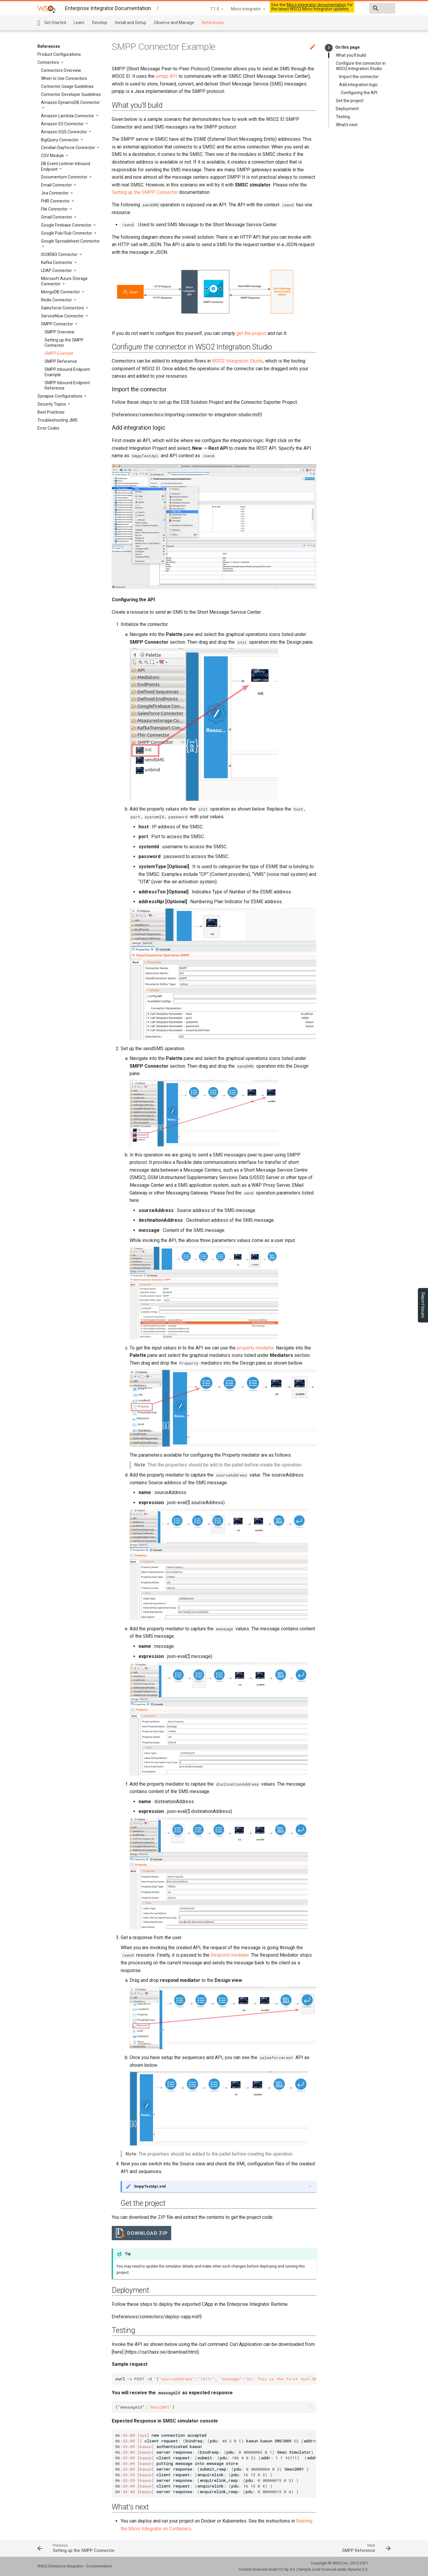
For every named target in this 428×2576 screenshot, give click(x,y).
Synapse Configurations (60, 396)
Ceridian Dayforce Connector (68, 147)
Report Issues (423, 1305)
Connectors (48, 62)
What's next (347, 124)
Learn (79, 22)
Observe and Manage (174, 22)
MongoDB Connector (61, 291)
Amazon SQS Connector (64, 131)
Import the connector (359, 76)
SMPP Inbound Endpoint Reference (67, 385)
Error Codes (48, 428)
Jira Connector (55, 193)
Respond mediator (230, 1955)
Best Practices (50, 412)
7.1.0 (172, 9)
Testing (343, 116)
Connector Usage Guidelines (67, 86)
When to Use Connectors (64, 78)
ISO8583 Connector (59, 254)
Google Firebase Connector (66, 225)
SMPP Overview (60, 332)
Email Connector (57, 185)
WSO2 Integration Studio (237, 361)
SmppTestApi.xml (150, 2186)
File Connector (55, 209)
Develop (99, 22)
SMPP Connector (57, 324)
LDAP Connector (57, 270)
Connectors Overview (61, 70)
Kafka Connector (57, 262)
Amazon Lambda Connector (68, 115)
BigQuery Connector (60, 139)
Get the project (350, 100)
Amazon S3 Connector (63, 123)
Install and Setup (130, 22)
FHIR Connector (56, 201)
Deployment (347, 108)
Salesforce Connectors (63, 308)
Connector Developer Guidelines (71, 94)
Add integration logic (358, 84)
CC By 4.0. (287, 2569)
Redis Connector (57, 300)
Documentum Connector (64, 177)
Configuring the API (359, 92)
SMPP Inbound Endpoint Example (67, 372)
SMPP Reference (61, 361)
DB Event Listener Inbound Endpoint (65, 166)
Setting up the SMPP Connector (64, 343)
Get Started (55, 22)
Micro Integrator (204, 9)
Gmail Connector (57, 217)
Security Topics (52, 404)
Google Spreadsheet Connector (70, 241)
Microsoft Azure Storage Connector (64, 281)
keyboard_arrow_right (329, 48)
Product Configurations (59, 54)
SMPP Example (59, 353)
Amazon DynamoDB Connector (70, 102)
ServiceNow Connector (63, 316)
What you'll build (351, 55)
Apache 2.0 (357, 2569)
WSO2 (337, 2563)
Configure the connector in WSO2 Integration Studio (360, 66)
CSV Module (53, 155)
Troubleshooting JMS (57, 420)
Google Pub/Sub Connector (67, 233)
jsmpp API (166, 76)
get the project (251, 333)
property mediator (255, 1348)
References (213, 22)
